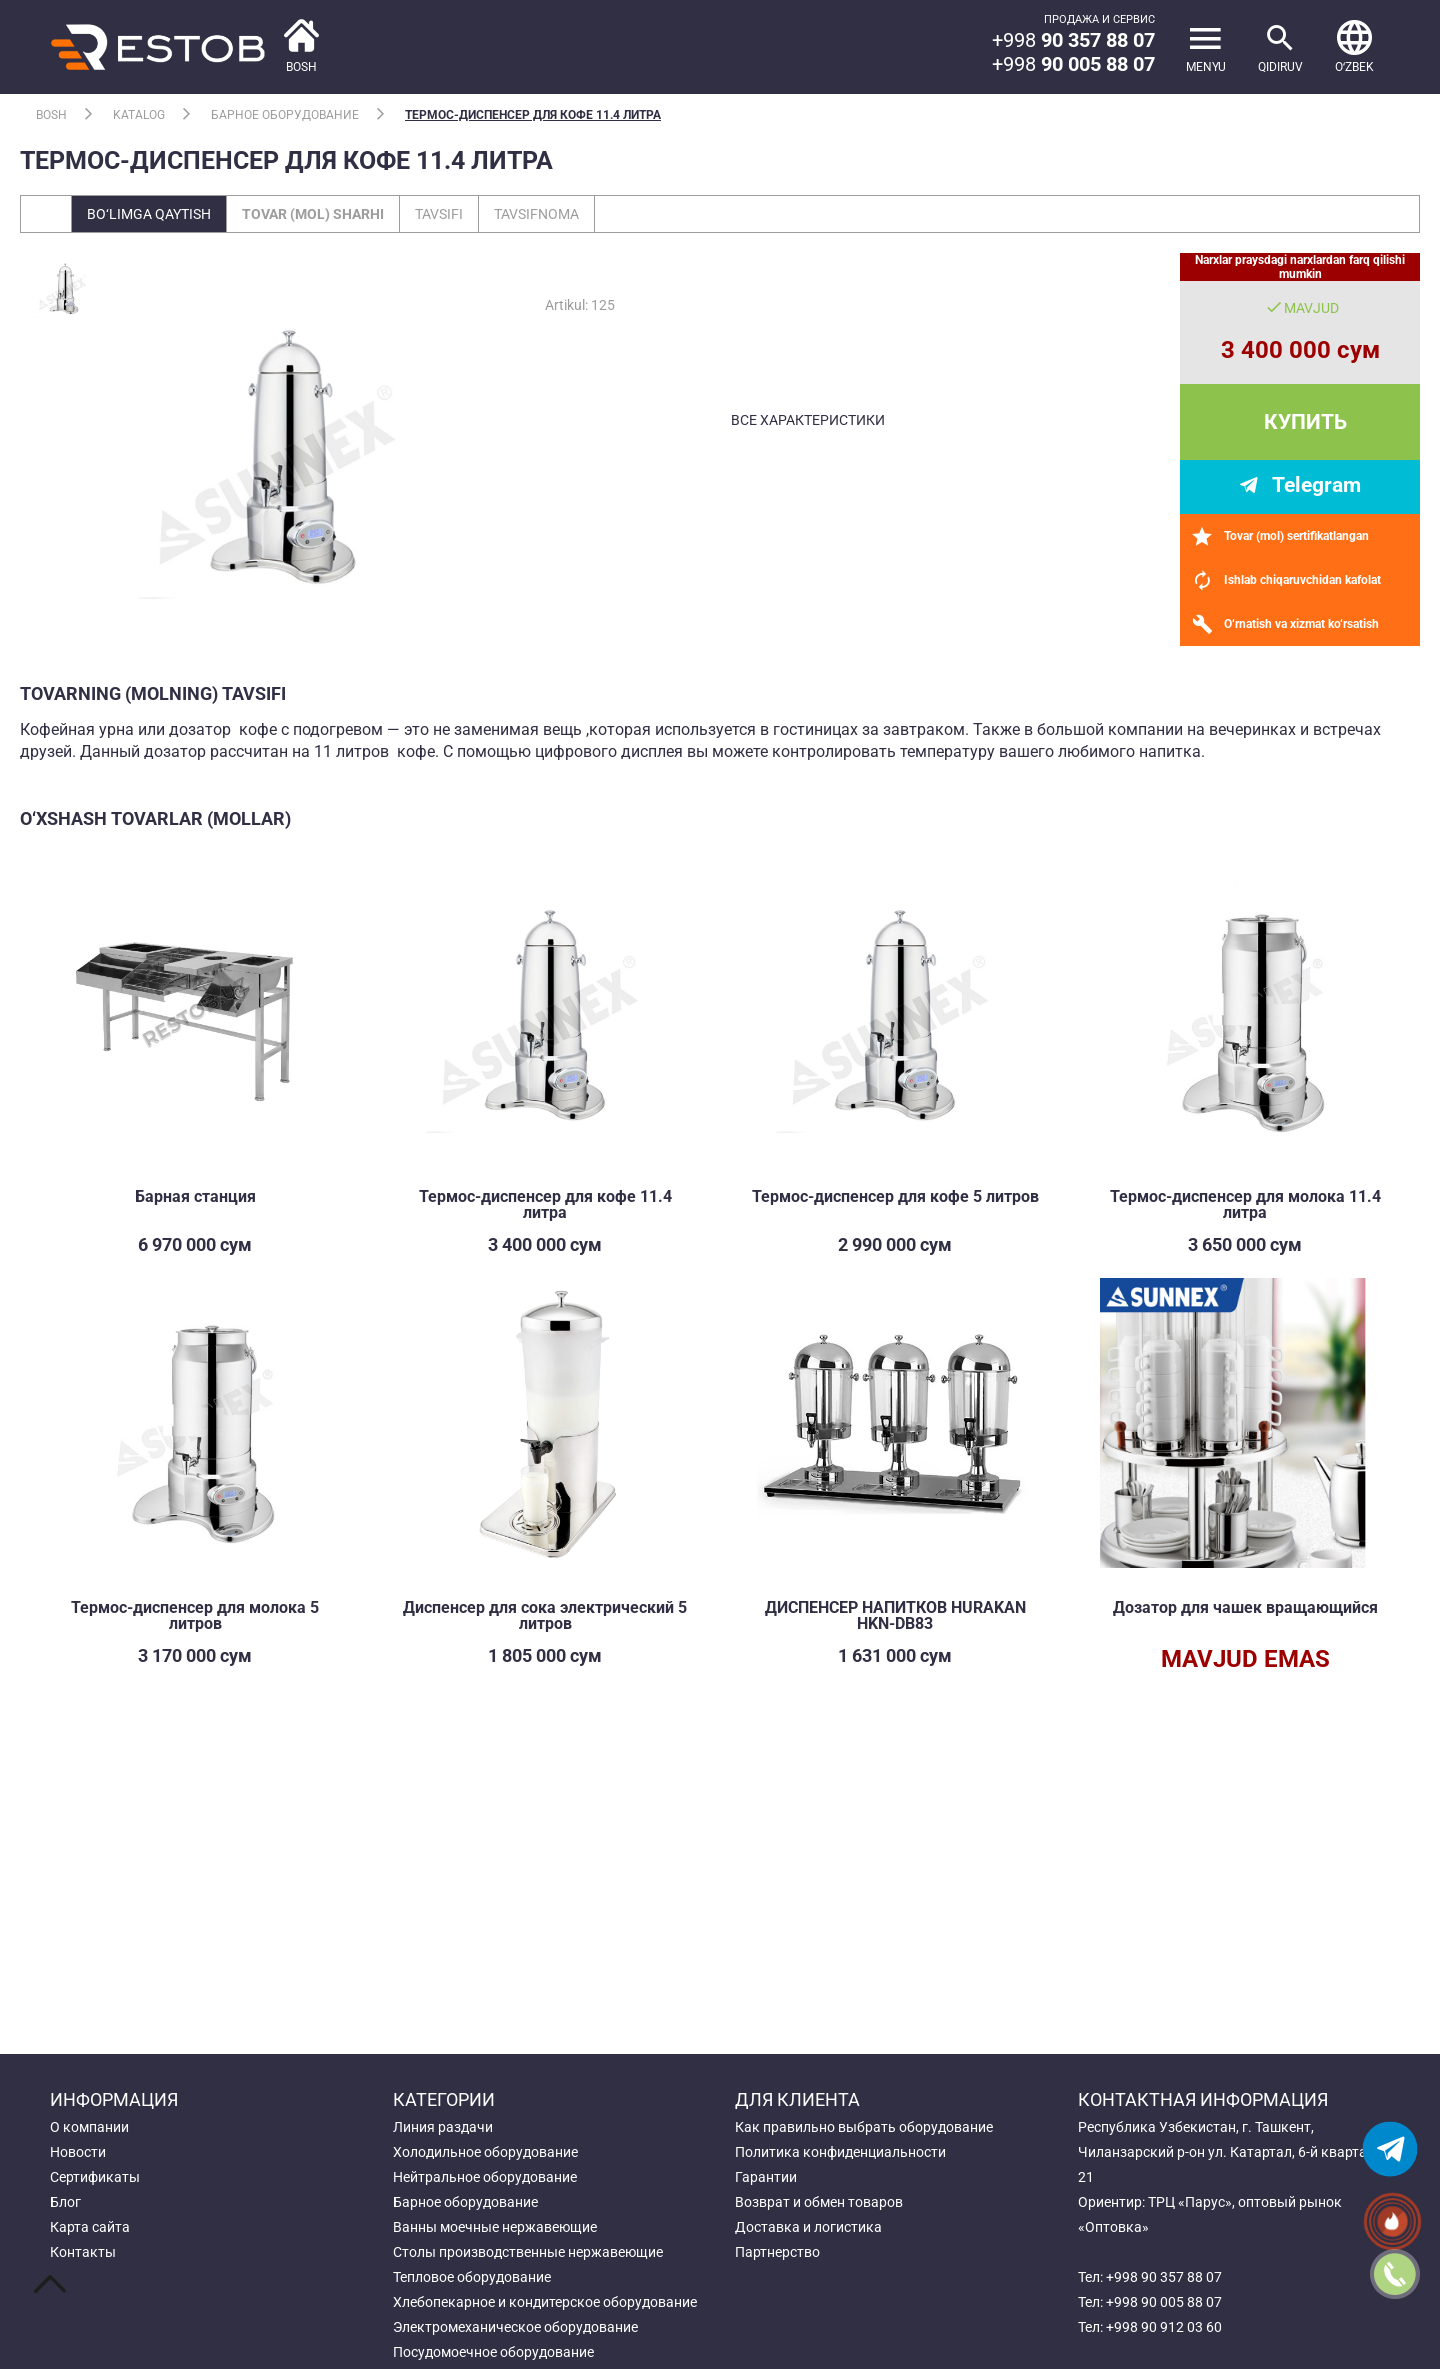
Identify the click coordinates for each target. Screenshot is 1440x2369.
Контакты (83, 2252)
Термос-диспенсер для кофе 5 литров (895, 1196)
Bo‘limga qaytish (149, 214)
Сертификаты (95, 2177)
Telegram (1316, 485)
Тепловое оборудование (472, 2277)
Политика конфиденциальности (840, 2152)
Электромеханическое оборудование (515, 2327)
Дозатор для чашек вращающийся (1245, 1607)
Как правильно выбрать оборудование (864, 2127)
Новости (78, 2152)
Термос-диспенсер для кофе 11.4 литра (533, 115)
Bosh (51, 115)
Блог (65, 2202)
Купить (1305, 422)
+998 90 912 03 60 (1164, 2327)
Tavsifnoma (536, 214)
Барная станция (195, 1196)
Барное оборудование (285, 115)
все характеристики (808, 420)
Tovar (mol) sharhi (313, 214)
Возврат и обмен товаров (819, 2202)
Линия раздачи (443, 2127)
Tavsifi (439, 214)
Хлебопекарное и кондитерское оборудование (545, 2302)
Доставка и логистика (808, 2227)
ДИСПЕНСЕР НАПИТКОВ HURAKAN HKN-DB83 (895, 1615)
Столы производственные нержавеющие (528, 2252)
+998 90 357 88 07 (1164, 2277)
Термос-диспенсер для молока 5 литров (195, 1615)
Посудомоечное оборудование (493, 2352)
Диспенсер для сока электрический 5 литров (545, 1615)
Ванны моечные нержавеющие (495, 2227)
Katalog (139, 115)
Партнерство (777, 2252)
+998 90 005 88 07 (1164, 2302)
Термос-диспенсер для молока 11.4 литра (1245, 1204)
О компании (89, 2127)
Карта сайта (90, 2227)
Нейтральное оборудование (485, 2177)
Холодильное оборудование (485, 2152)
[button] (1354, 47)
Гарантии (766, 2177)
